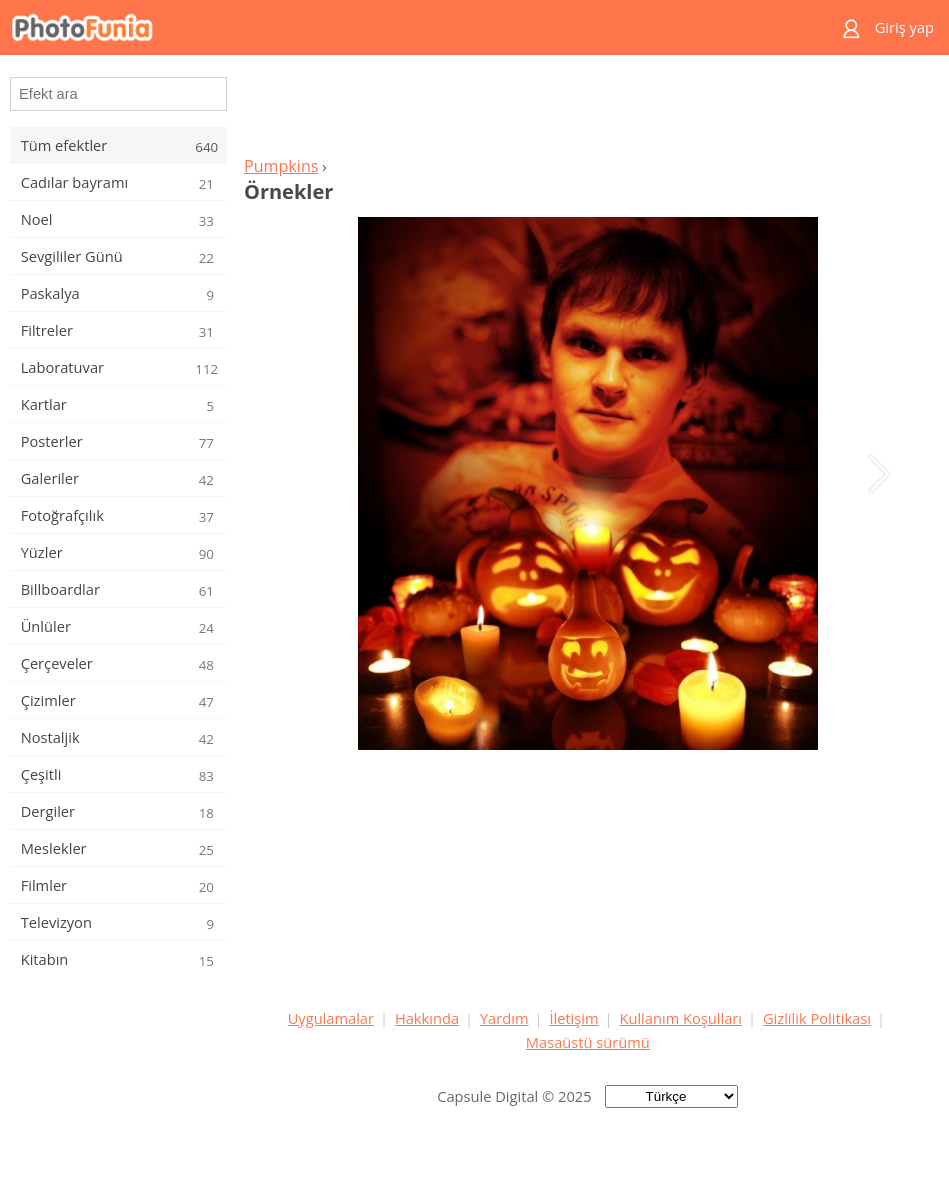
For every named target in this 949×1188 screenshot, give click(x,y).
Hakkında (427, 1018)
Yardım (504, 1018)
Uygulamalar (331, 1018)
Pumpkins (281, 166)
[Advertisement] (588, 111)
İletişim (573, 1018)
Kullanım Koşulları (680, 1018)
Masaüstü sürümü (588, 1042)
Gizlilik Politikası (817, 1018)
